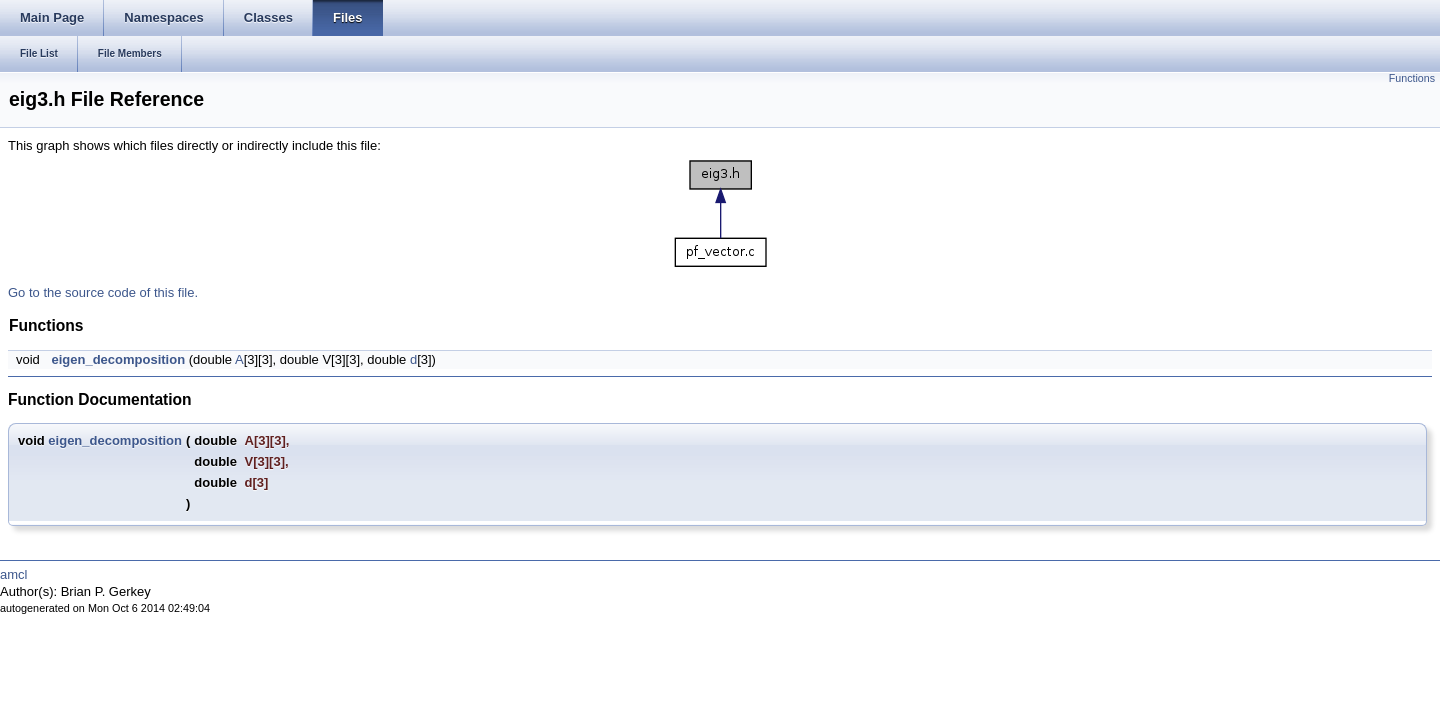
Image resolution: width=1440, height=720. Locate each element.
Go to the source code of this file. (103, 292)
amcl (13, 574)
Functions (1412, 78)
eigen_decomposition (118, 359)
